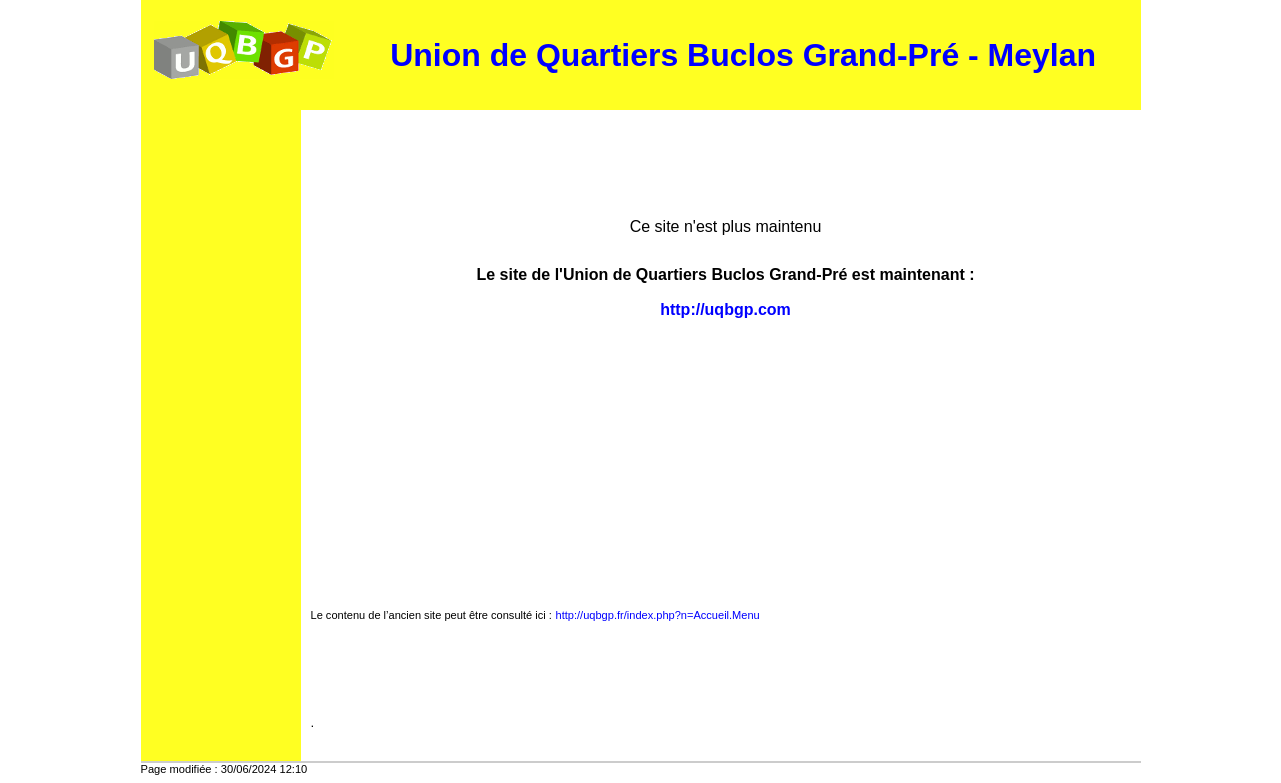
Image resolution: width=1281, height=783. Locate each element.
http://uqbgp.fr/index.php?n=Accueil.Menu (658, 615)
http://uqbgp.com (725, 309)
